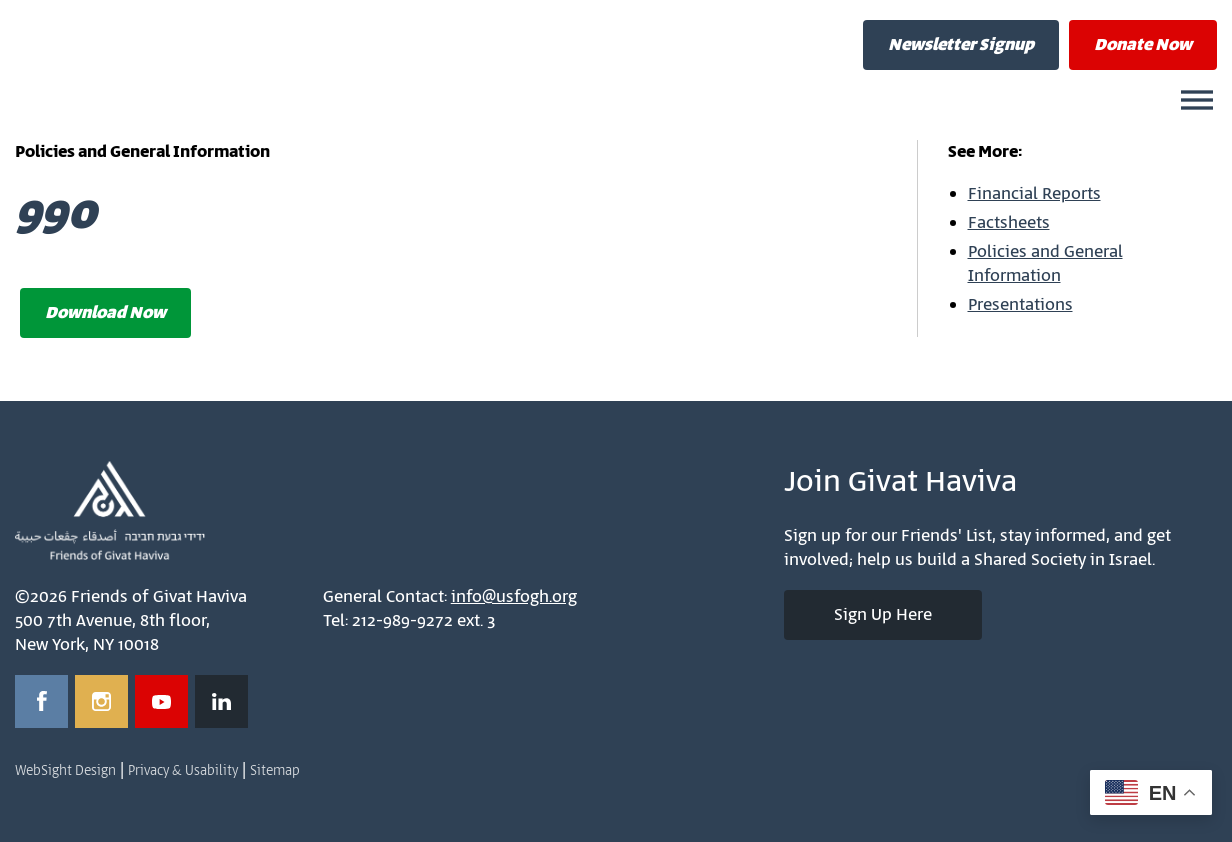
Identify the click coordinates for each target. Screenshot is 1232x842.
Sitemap (275, 771)
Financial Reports (1034, 194)
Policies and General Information (1045, 264)
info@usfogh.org (514, 597)
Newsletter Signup (961, 45)
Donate (1143, 45)
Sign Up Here (883, 615)
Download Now (105, 313)
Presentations (1020, 305)
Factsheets (1009, 223)
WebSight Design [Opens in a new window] (65, 771)
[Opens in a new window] (41, 701)
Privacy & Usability (183, 771)
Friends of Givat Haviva (230, 64)
